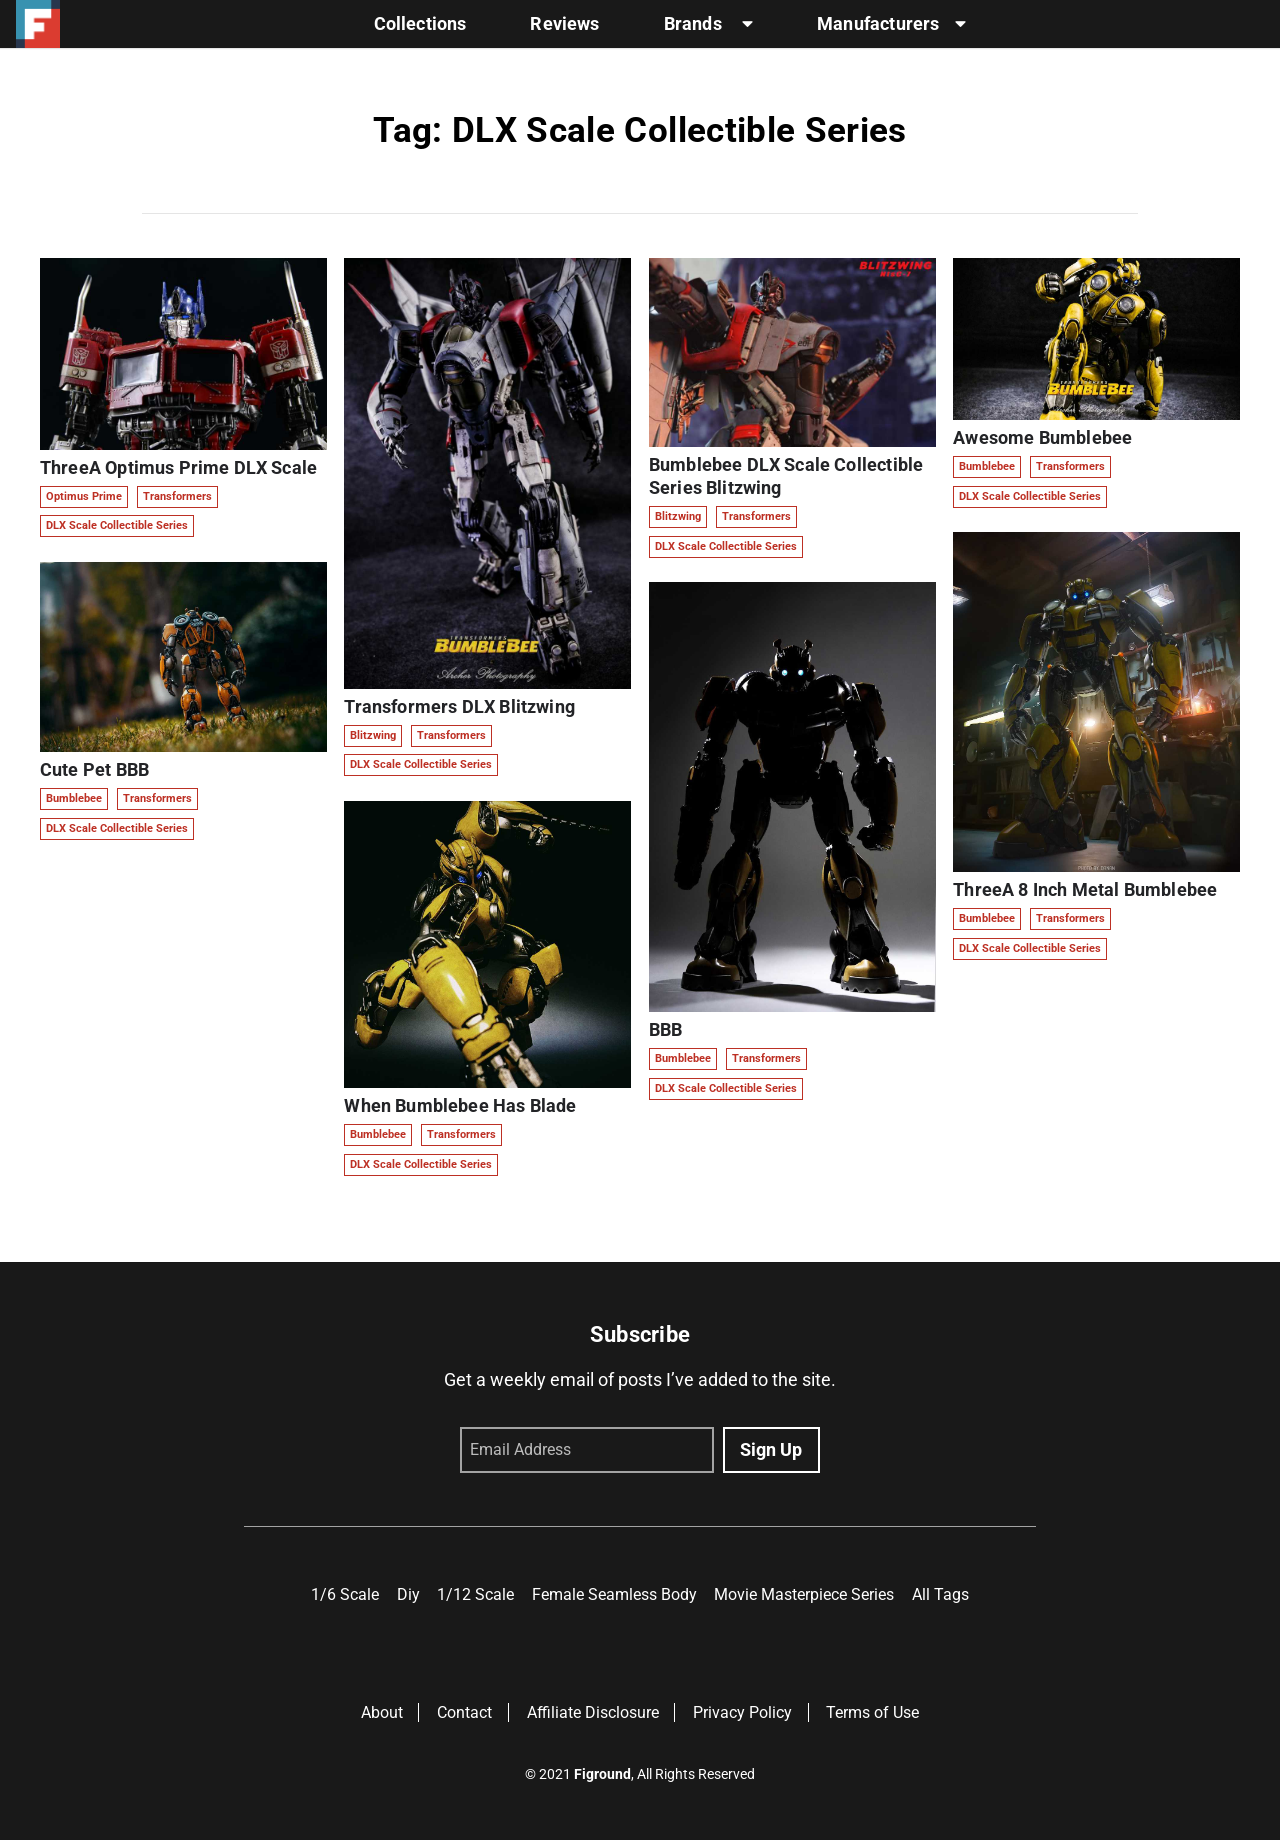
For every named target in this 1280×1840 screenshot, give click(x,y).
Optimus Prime (84, 496)
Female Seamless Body (614, 1594)
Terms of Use (872, 1712)
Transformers (177, 496)
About (382, 1712)
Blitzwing (373, 735)
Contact (464, 1712)
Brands (708, 24)
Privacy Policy (742, 1712)
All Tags (940, 1594)
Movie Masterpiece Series (804, 1594)
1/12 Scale (475, 1594)
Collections (420, 24)
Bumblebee (74, 798)
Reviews (564, 24)
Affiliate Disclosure (593, 1712)
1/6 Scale (345, 1594)
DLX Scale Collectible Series (117, 525)
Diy (408, 1594)
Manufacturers (891, 24)
